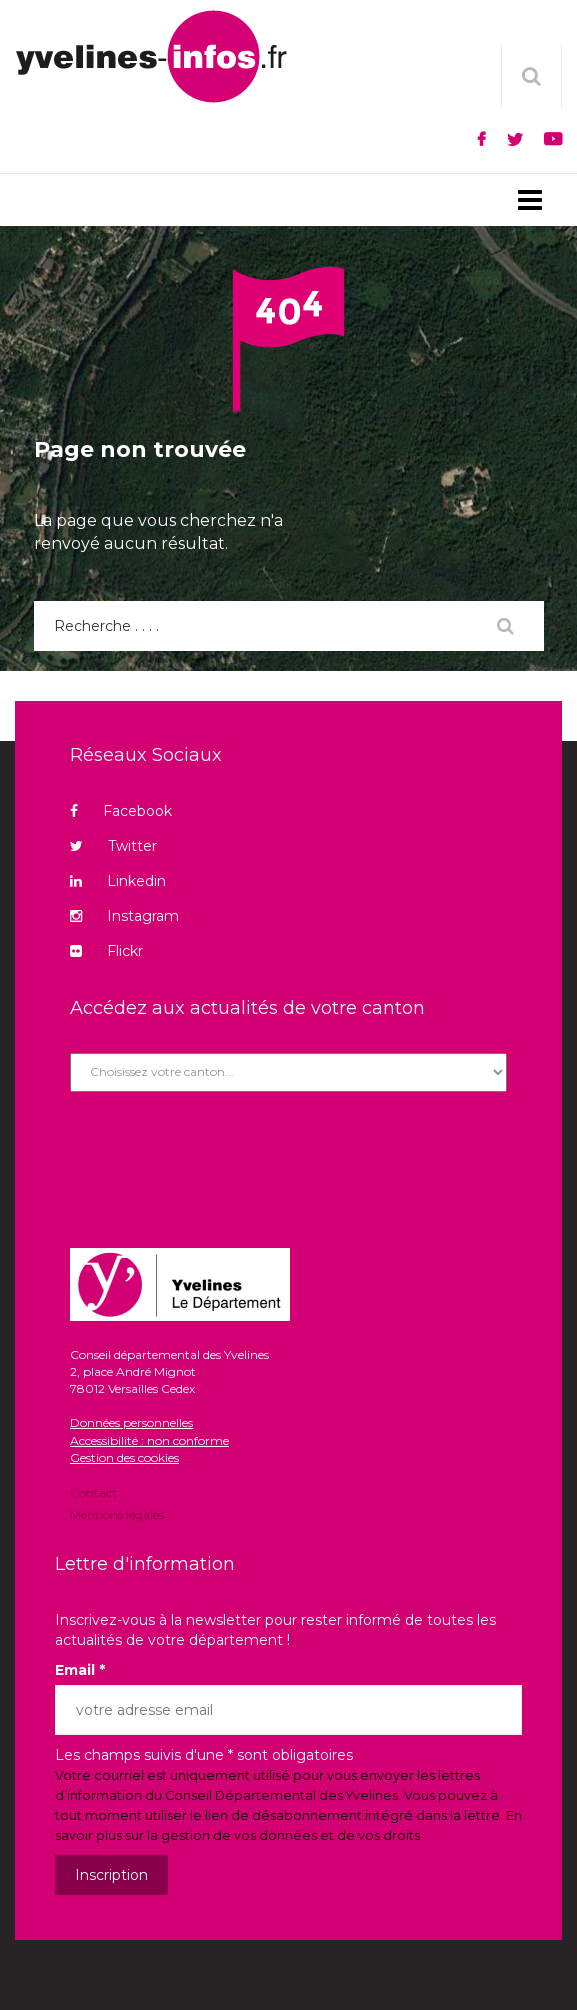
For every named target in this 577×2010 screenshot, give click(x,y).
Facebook (121, 811)
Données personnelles (131, 1422)
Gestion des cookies (124, 1457)
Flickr (106, 951)
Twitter (113, 846)
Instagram (124, 916)
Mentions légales (117, 1513)
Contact (93, 1494)
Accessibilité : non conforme (149, 1440)
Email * (80, 1670)
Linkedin (118, 881)
